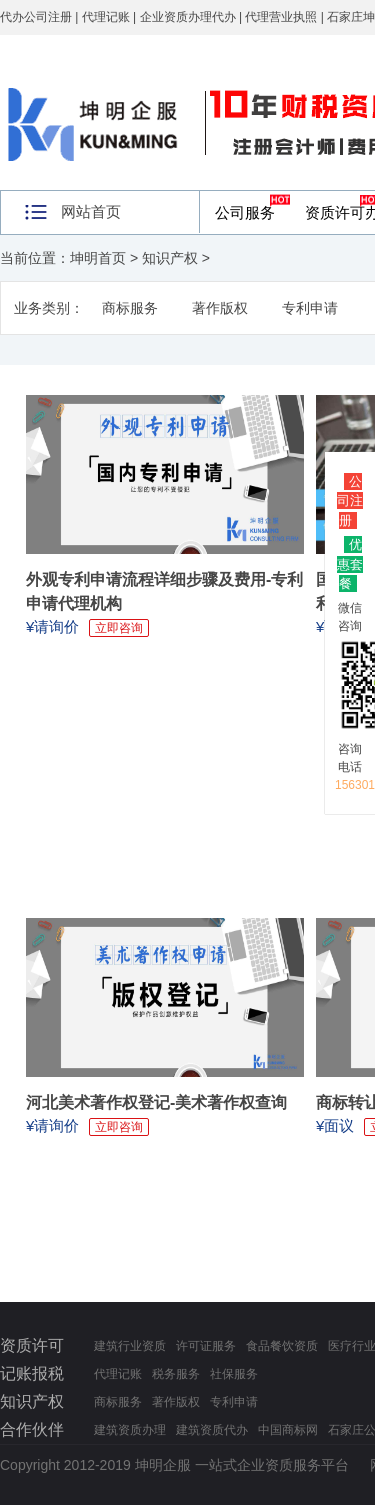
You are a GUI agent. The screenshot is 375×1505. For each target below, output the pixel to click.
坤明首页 (98, 258)
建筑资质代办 (212, 1430)
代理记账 (118, 1374)
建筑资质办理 (130, 1430)
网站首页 (91, 211)
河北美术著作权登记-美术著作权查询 (156, 1102)
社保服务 (234, 1374)
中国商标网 (288, 1430)
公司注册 (350, 501)
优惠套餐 (350, 564)
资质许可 (32, 1345)
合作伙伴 (32, 1429)
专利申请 (310, 308)
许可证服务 (206, 1346)
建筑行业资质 (130, 1346)
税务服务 (176, 1374)
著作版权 (220, 308)
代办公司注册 (36, 17)
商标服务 (130, 308)
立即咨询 (119, 628)
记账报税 (32, 1373)
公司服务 (245, 212)
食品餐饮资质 (282, 1346)
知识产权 (170, 258)
